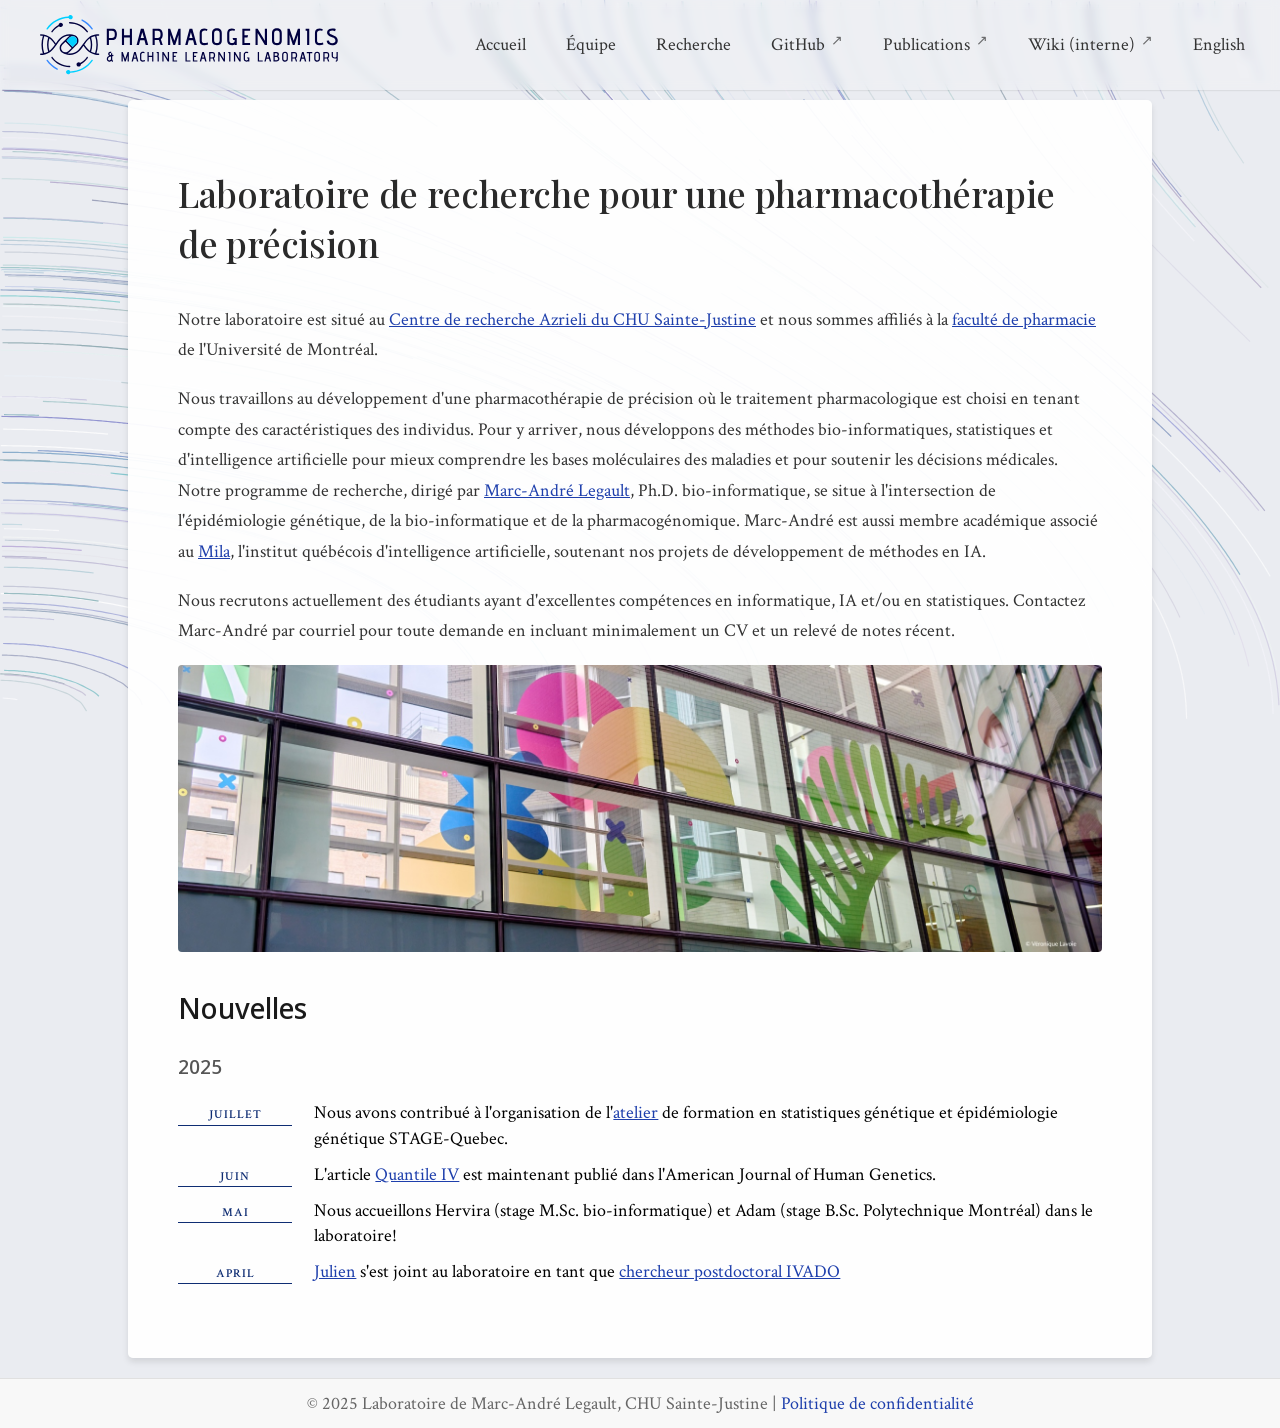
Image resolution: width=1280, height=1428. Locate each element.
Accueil (500, 44)
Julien (335, 1271)
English (1219, 44)
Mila (214, 551)
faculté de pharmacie (1024, 319)
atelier (635, 1112)
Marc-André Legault (557, 490)
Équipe (591, 44)
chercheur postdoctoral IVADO (729, 1271)
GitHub (807, 42)
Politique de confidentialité (877, 1403)
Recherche (693, 44)
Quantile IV (417, 1174)
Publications (935, 42)
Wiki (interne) (1090, 42)
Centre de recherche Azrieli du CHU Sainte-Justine (572, 319)
